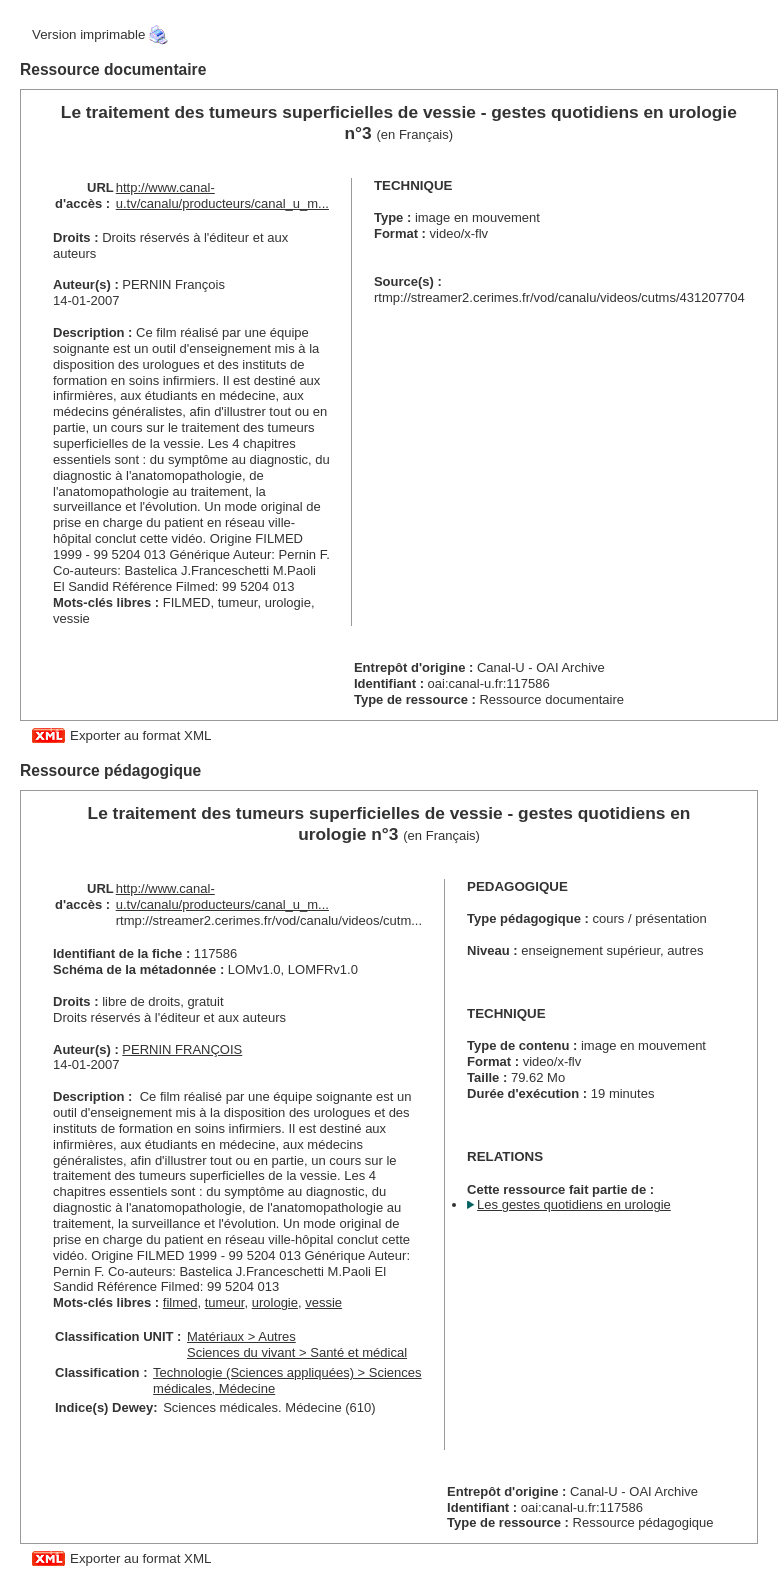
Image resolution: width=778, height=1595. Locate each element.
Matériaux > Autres (241, 1336)
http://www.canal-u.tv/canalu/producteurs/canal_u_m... (222, 195)
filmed (180, 1302)
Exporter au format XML (140, 735)
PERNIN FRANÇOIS (182, 1049)
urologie (275, 1302)
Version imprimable (88, 34)
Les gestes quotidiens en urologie (574, 1204)
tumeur (225, 1302)
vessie (323, 1302)
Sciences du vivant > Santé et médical (297, 1352)
